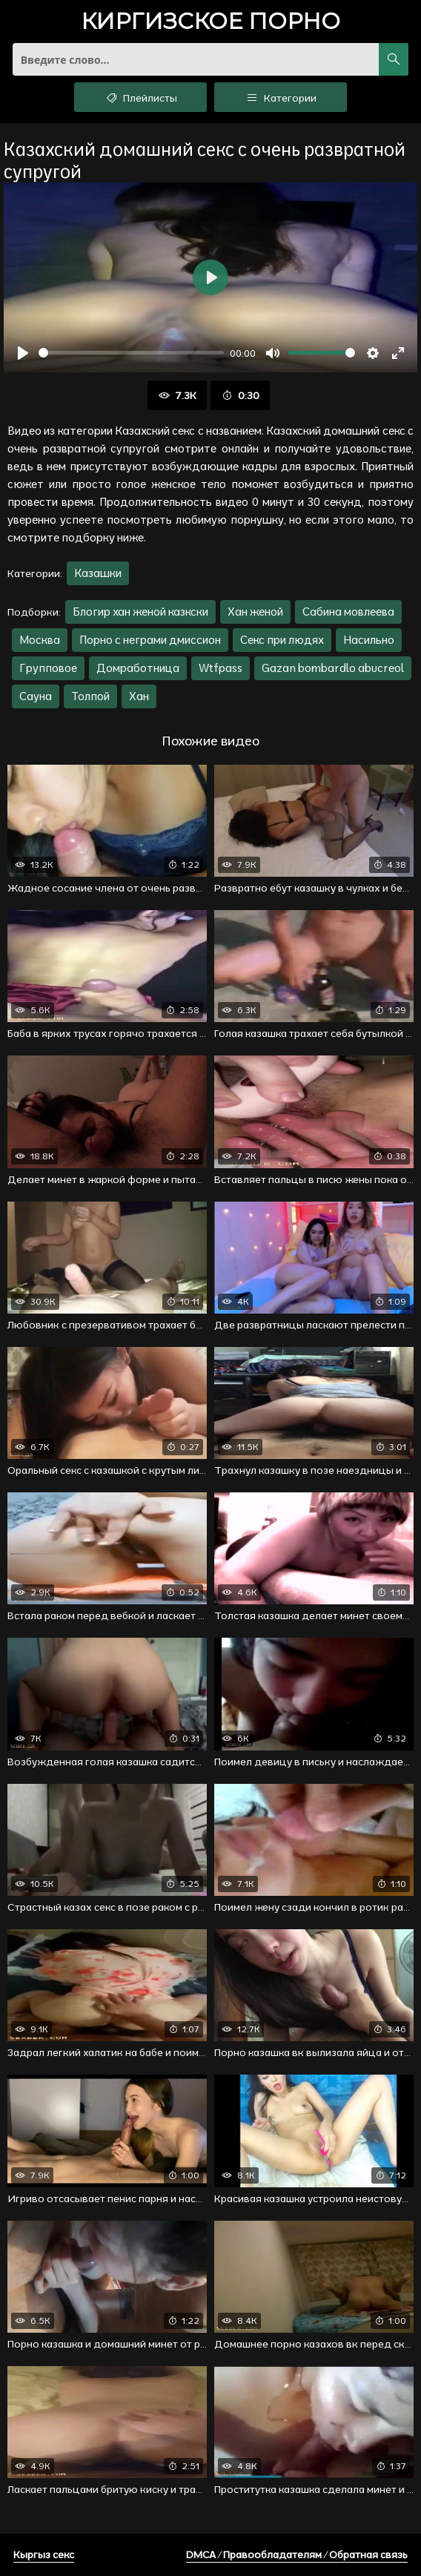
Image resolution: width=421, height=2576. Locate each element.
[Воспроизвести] (23, 353)
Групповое (48, 668)
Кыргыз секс (43, 2554)
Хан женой (255, 612)
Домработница (137, 668)
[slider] (131, 353)
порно (210, 22)
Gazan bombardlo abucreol (333, 668)
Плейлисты (140, 97)
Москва (39, 640)
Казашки (98, 573)
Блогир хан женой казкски (140, 612)
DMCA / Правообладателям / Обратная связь (297, 2554)
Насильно (368, 640)
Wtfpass (220, 668)
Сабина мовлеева (348, 612)
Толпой (90, 696)
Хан (139, 696)
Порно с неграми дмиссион (150, 640)
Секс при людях (282, 640)
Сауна (35, 696)
